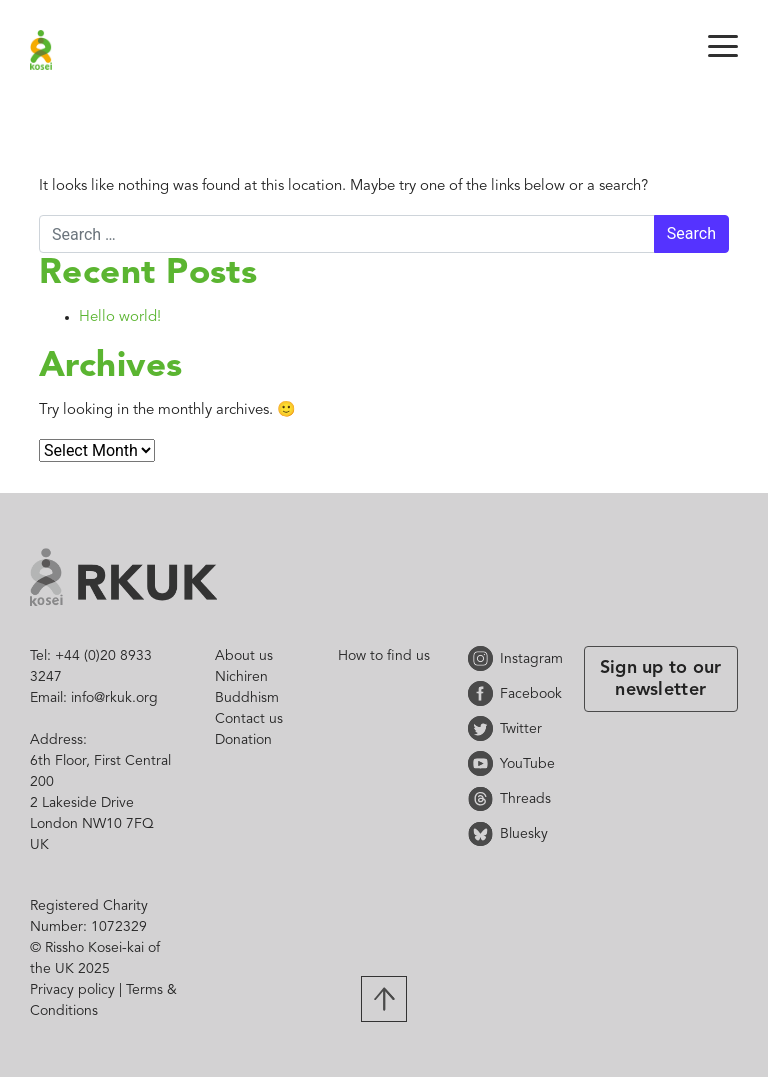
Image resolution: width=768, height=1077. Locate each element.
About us (244, 656)
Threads (484, 798)
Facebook (484, 693)
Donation (243, 740)
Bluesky (484, 833)
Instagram (484, 658)
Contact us (249, 719)
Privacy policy (72, 990)
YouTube (484, 763)
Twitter (484, 728)
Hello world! (120, 317)
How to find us (384, 656)
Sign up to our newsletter (661, 679)
